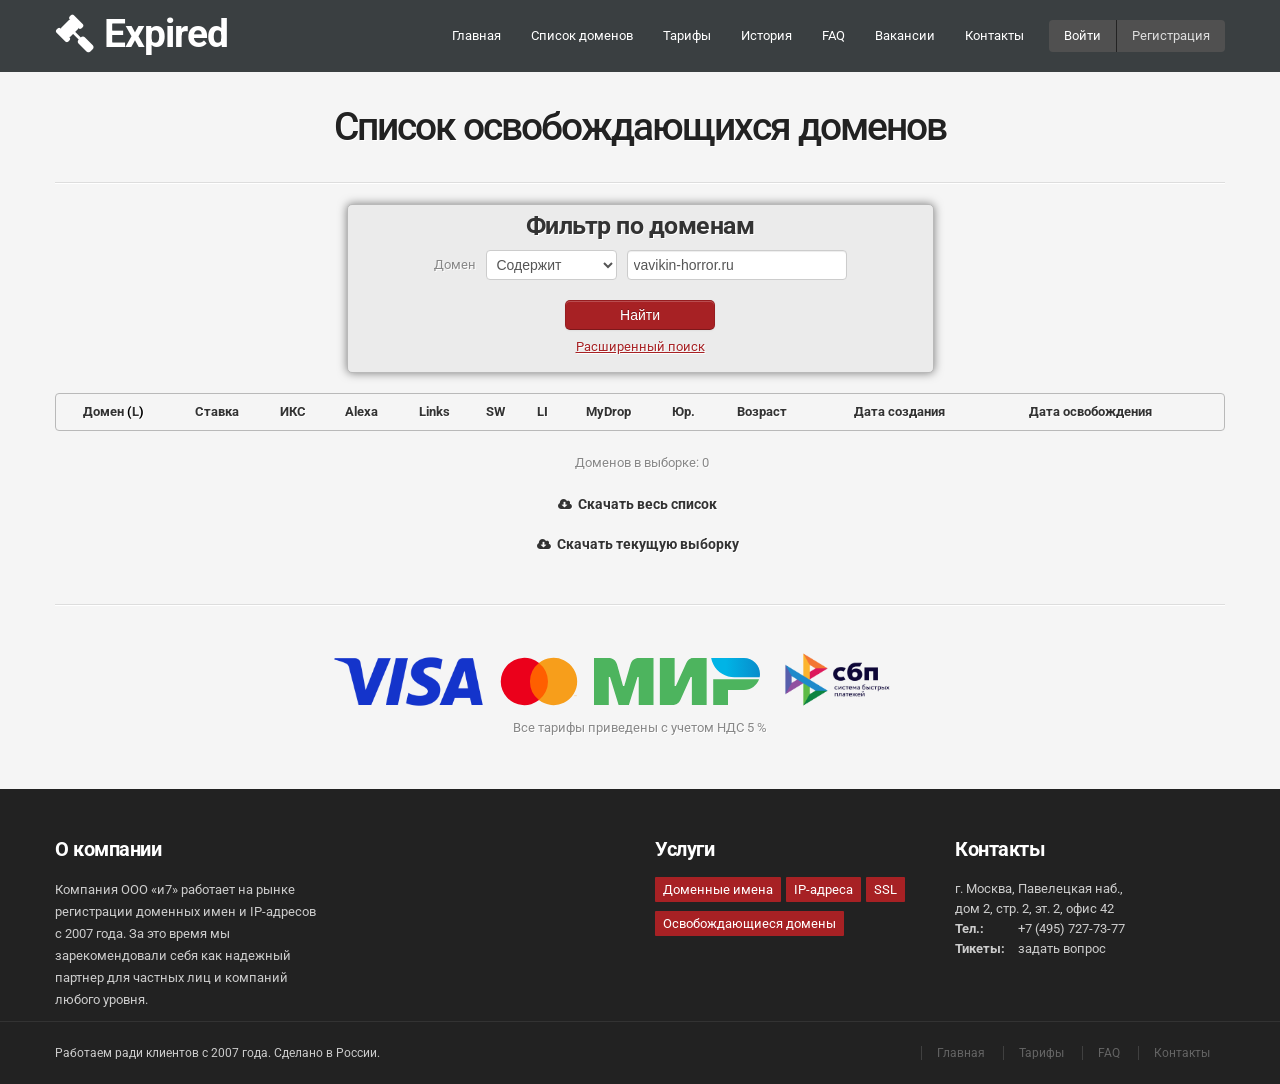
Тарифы (687, 35)
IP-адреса (823, 889)
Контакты (994, 35)
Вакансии (905, 35)
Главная (476, 35)
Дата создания (899, 411)
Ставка (217, 411)
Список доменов (582, 35)
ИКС (293, 411)
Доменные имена (718, 889)
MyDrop (608, 411)
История (766, 35)
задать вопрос (1062, 948)
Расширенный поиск (640, 346)
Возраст (762, 411)
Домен (103, 411)
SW (495, 411)
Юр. (683, 411)
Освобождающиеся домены (749, 923)
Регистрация (1171, 35)
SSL (885, 889)
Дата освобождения (1090, 411)
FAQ (833, 35)
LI (542, 411)
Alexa (361, 411)
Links (434, 411)
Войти (1082, 35)
